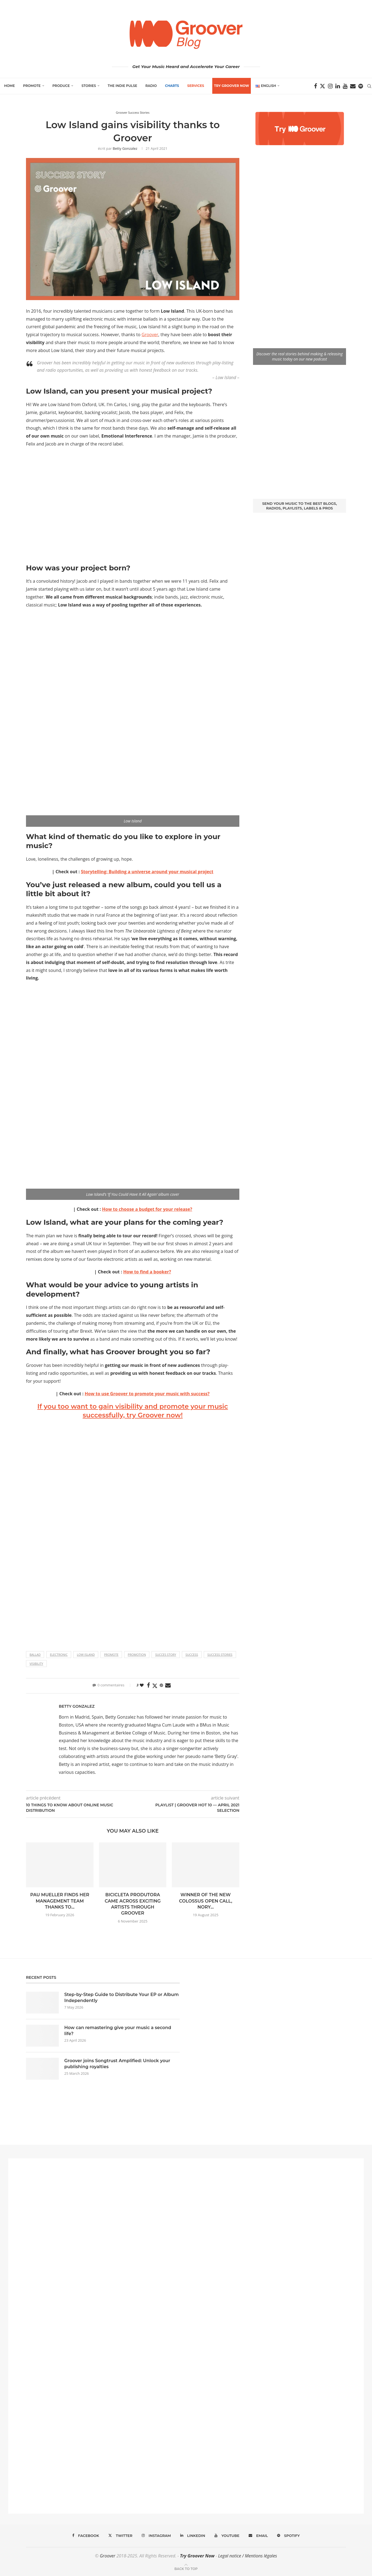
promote (111, 1654)
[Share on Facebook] (148, 1685)
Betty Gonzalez (125, 148)
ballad (35, 1654)
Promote (31, 86)
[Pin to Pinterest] (161, 1685)
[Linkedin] (337, 86)
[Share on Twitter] (155, 1686)
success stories (220, 1654)
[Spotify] (360, 86)
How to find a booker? (147, 1272)
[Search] (369, 86)
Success (191, 1654)
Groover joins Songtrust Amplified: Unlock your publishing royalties (117, 2063)
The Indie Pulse (122, 86)
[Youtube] (345, 86)
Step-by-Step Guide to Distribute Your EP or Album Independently (121, 1997)
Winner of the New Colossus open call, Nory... (205, 1901)
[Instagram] (330, 86)
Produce (61, 86)
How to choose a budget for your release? (147, 1209)
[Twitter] (322, 86)
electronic (59, 1654)
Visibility (36, 1663)
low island (86, 1654)
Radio (151, 86)
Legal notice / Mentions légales (247, 2556)
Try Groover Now (197, 2556)
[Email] (353, 86)
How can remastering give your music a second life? (117, 2030)
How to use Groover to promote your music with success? (147, 1394)
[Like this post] (142, 1685)
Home (9, 86)
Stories (89, 86)
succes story (165, 1654)
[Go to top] (185, 2568)
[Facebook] (315, 86)
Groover (150, 335)
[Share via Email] (168, 1685)
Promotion (137, 1654)
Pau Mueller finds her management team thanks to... (59, 1901)
